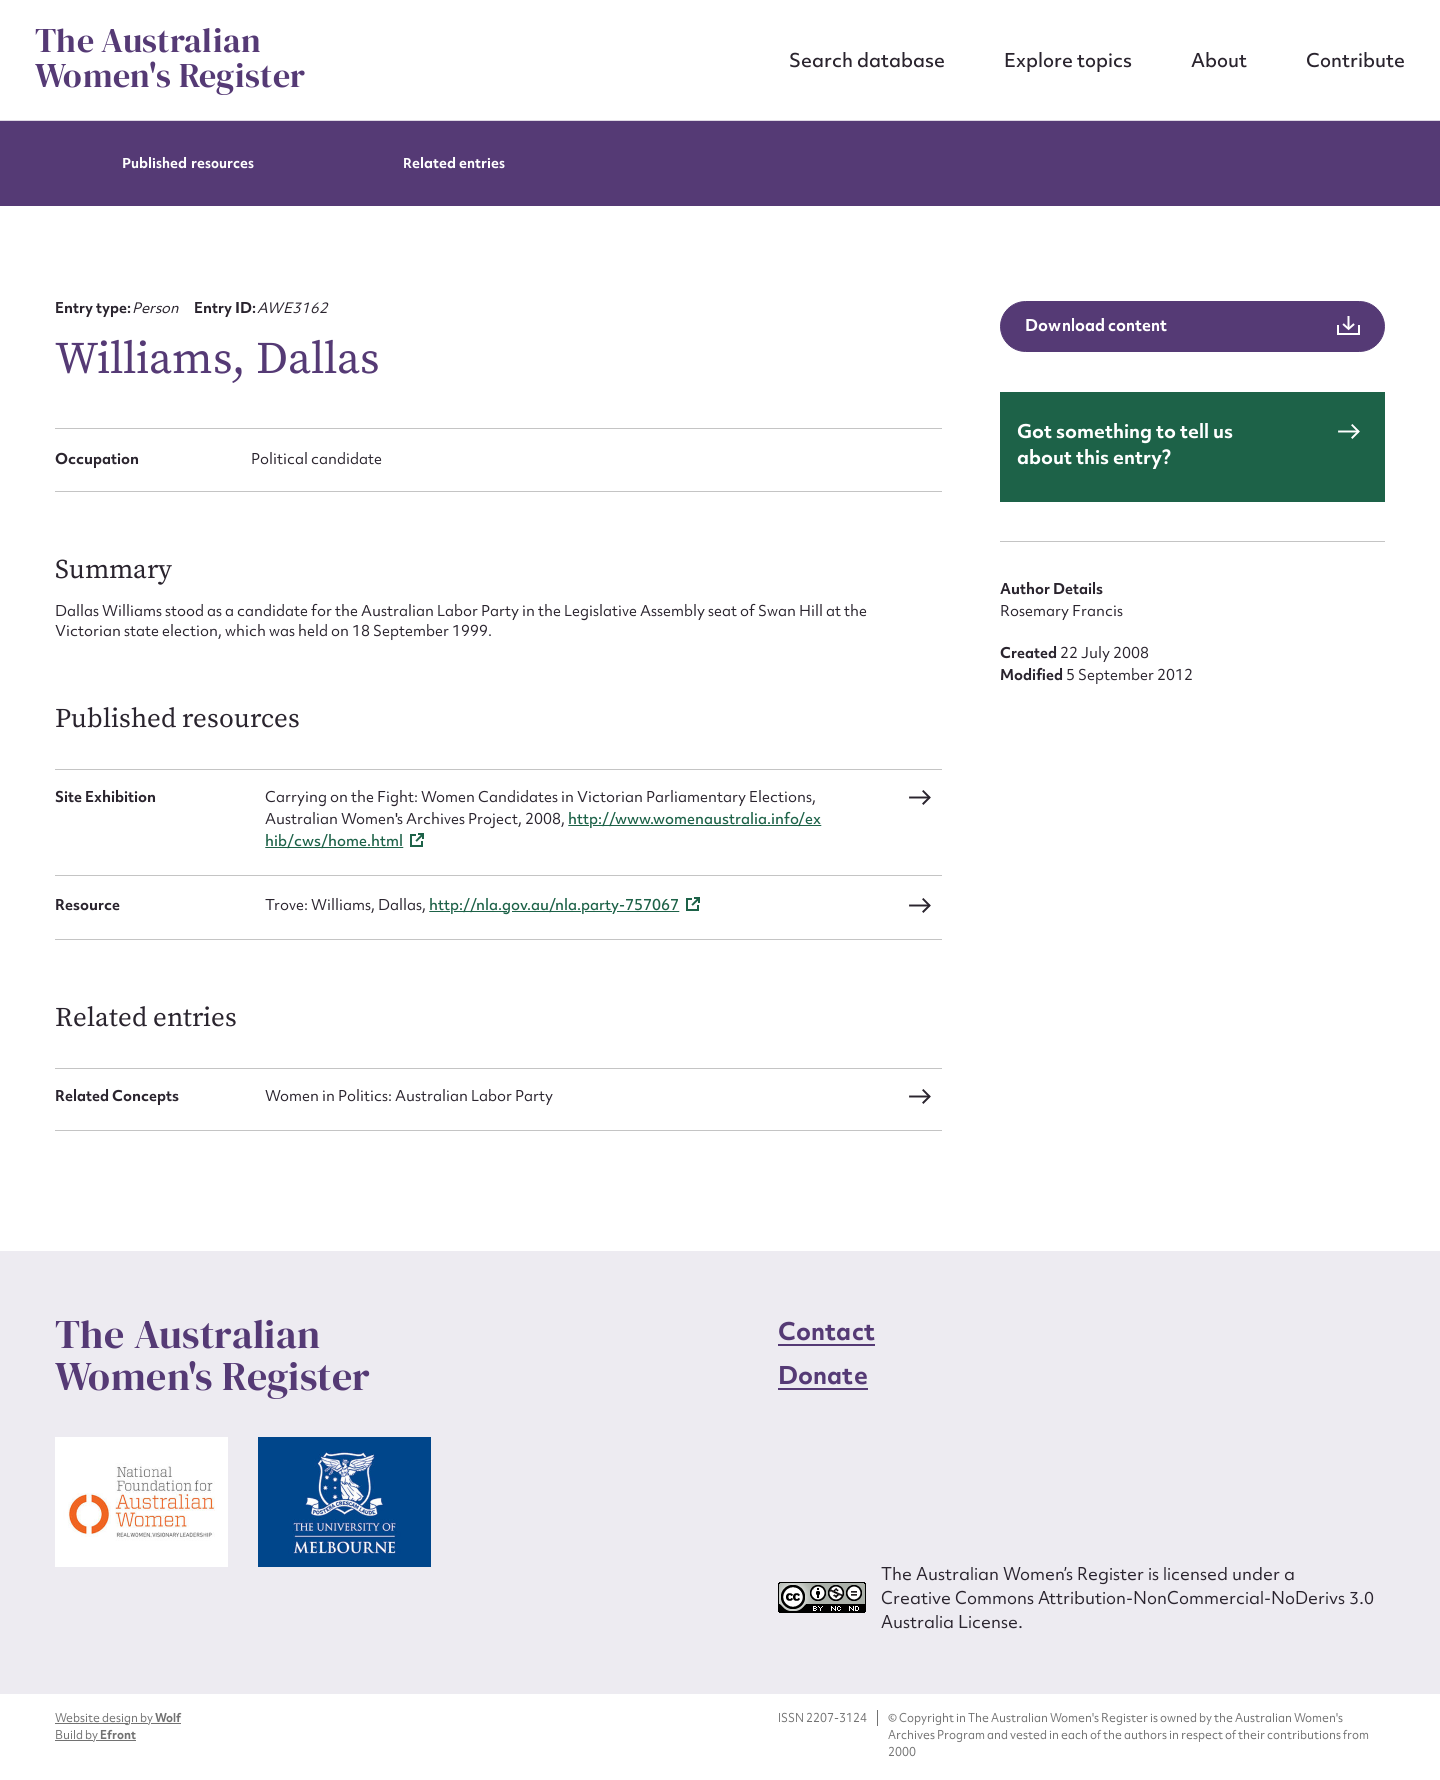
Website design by (118, 1718)
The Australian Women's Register (170, 58)
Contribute (1355, 60)
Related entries (454, 163)
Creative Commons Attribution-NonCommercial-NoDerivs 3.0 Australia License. (1127, 1609)
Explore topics (1068, 60)
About (1219, 60)
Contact (826, 1331)
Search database (867, 60)
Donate (823, 1375)
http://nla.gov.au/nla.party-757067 (554, 905)
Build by (95, 1735)
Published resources (188, 163)
